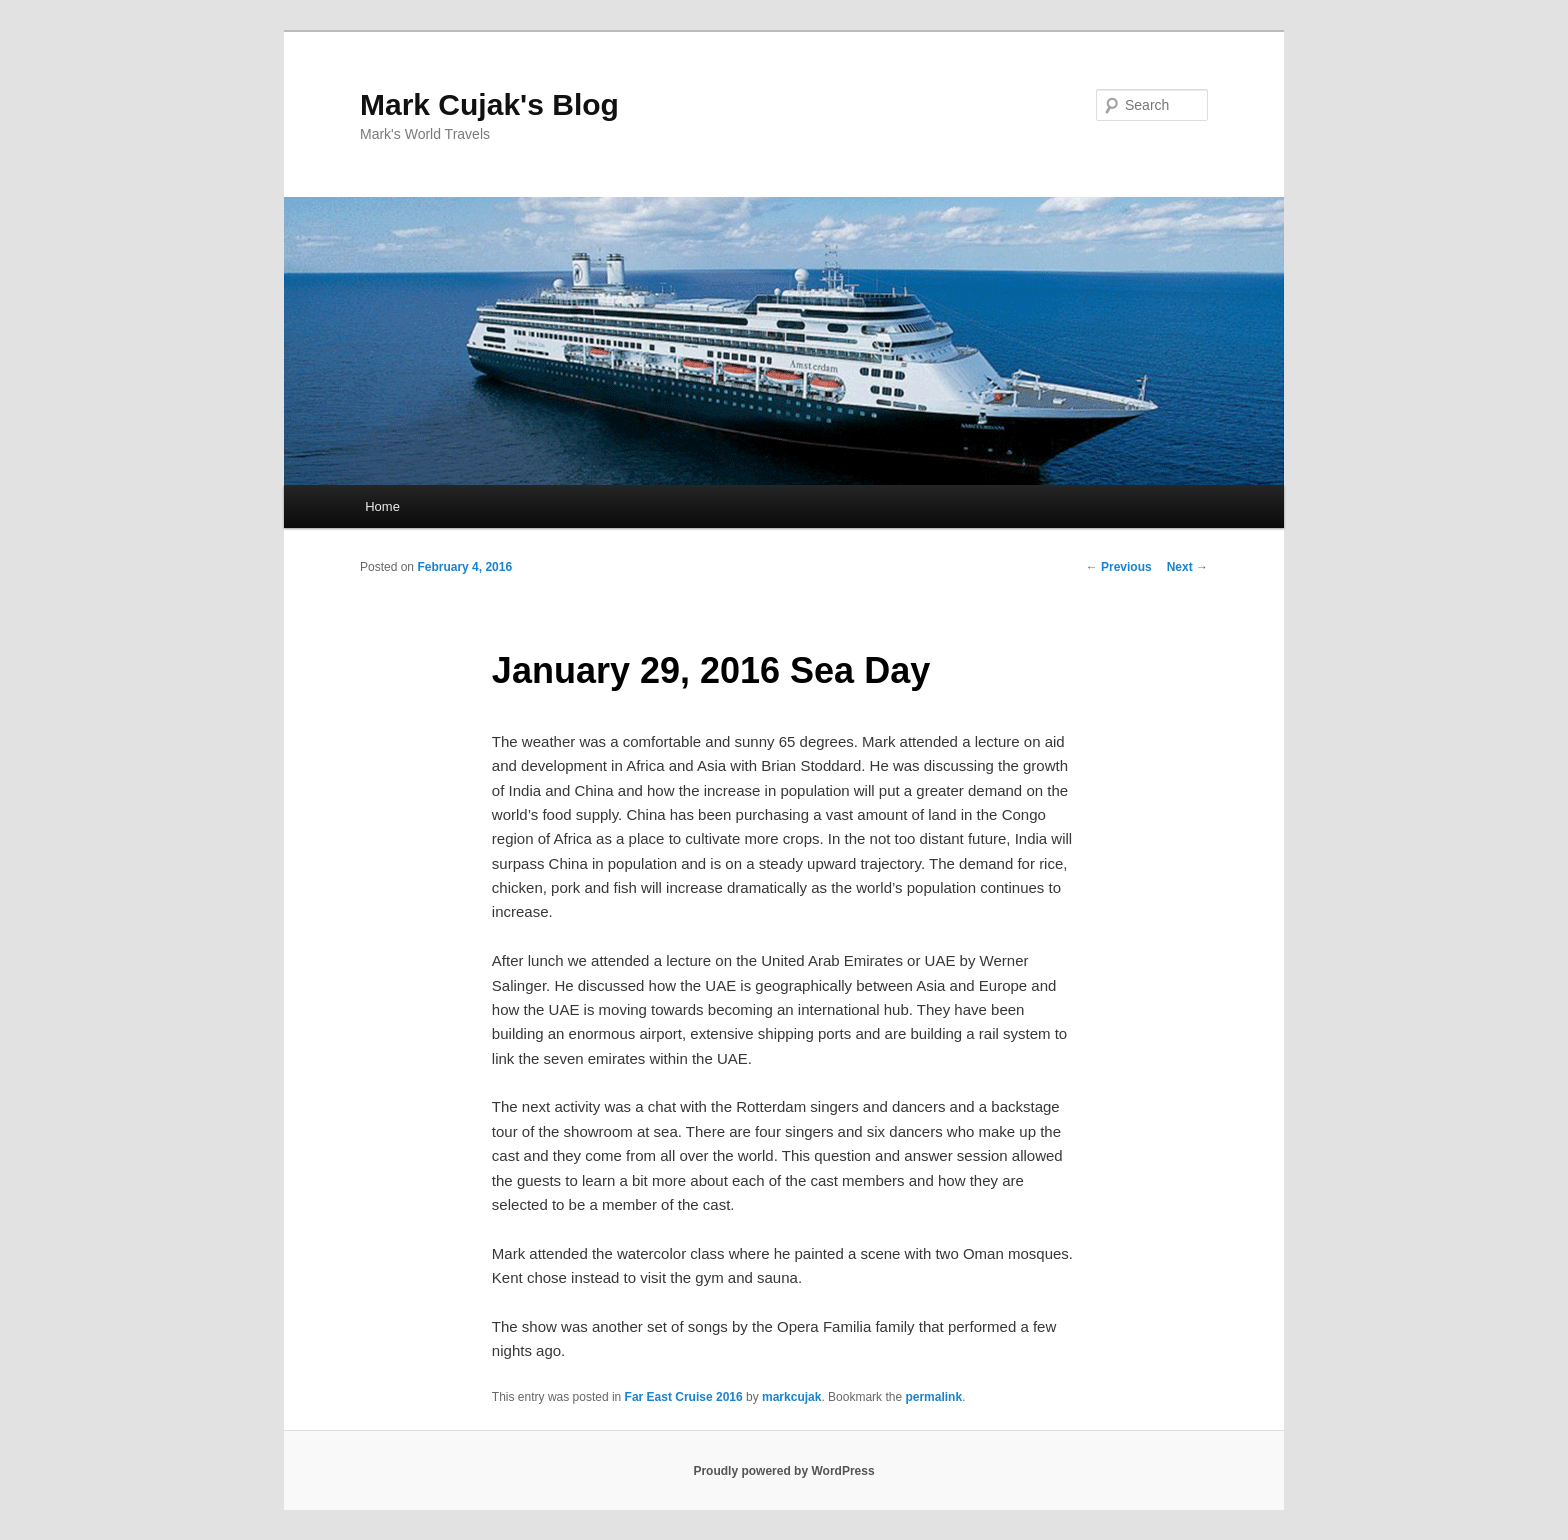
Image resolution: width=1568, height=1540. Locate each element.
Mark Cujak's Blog (489, 104)
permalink (933, 1397)
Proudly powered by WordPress (783, 1471)
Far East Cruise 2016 (684, 1397)
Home (382, 506)
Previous (1119, 567)
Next (1187, 567)
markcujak (791, 1397)
